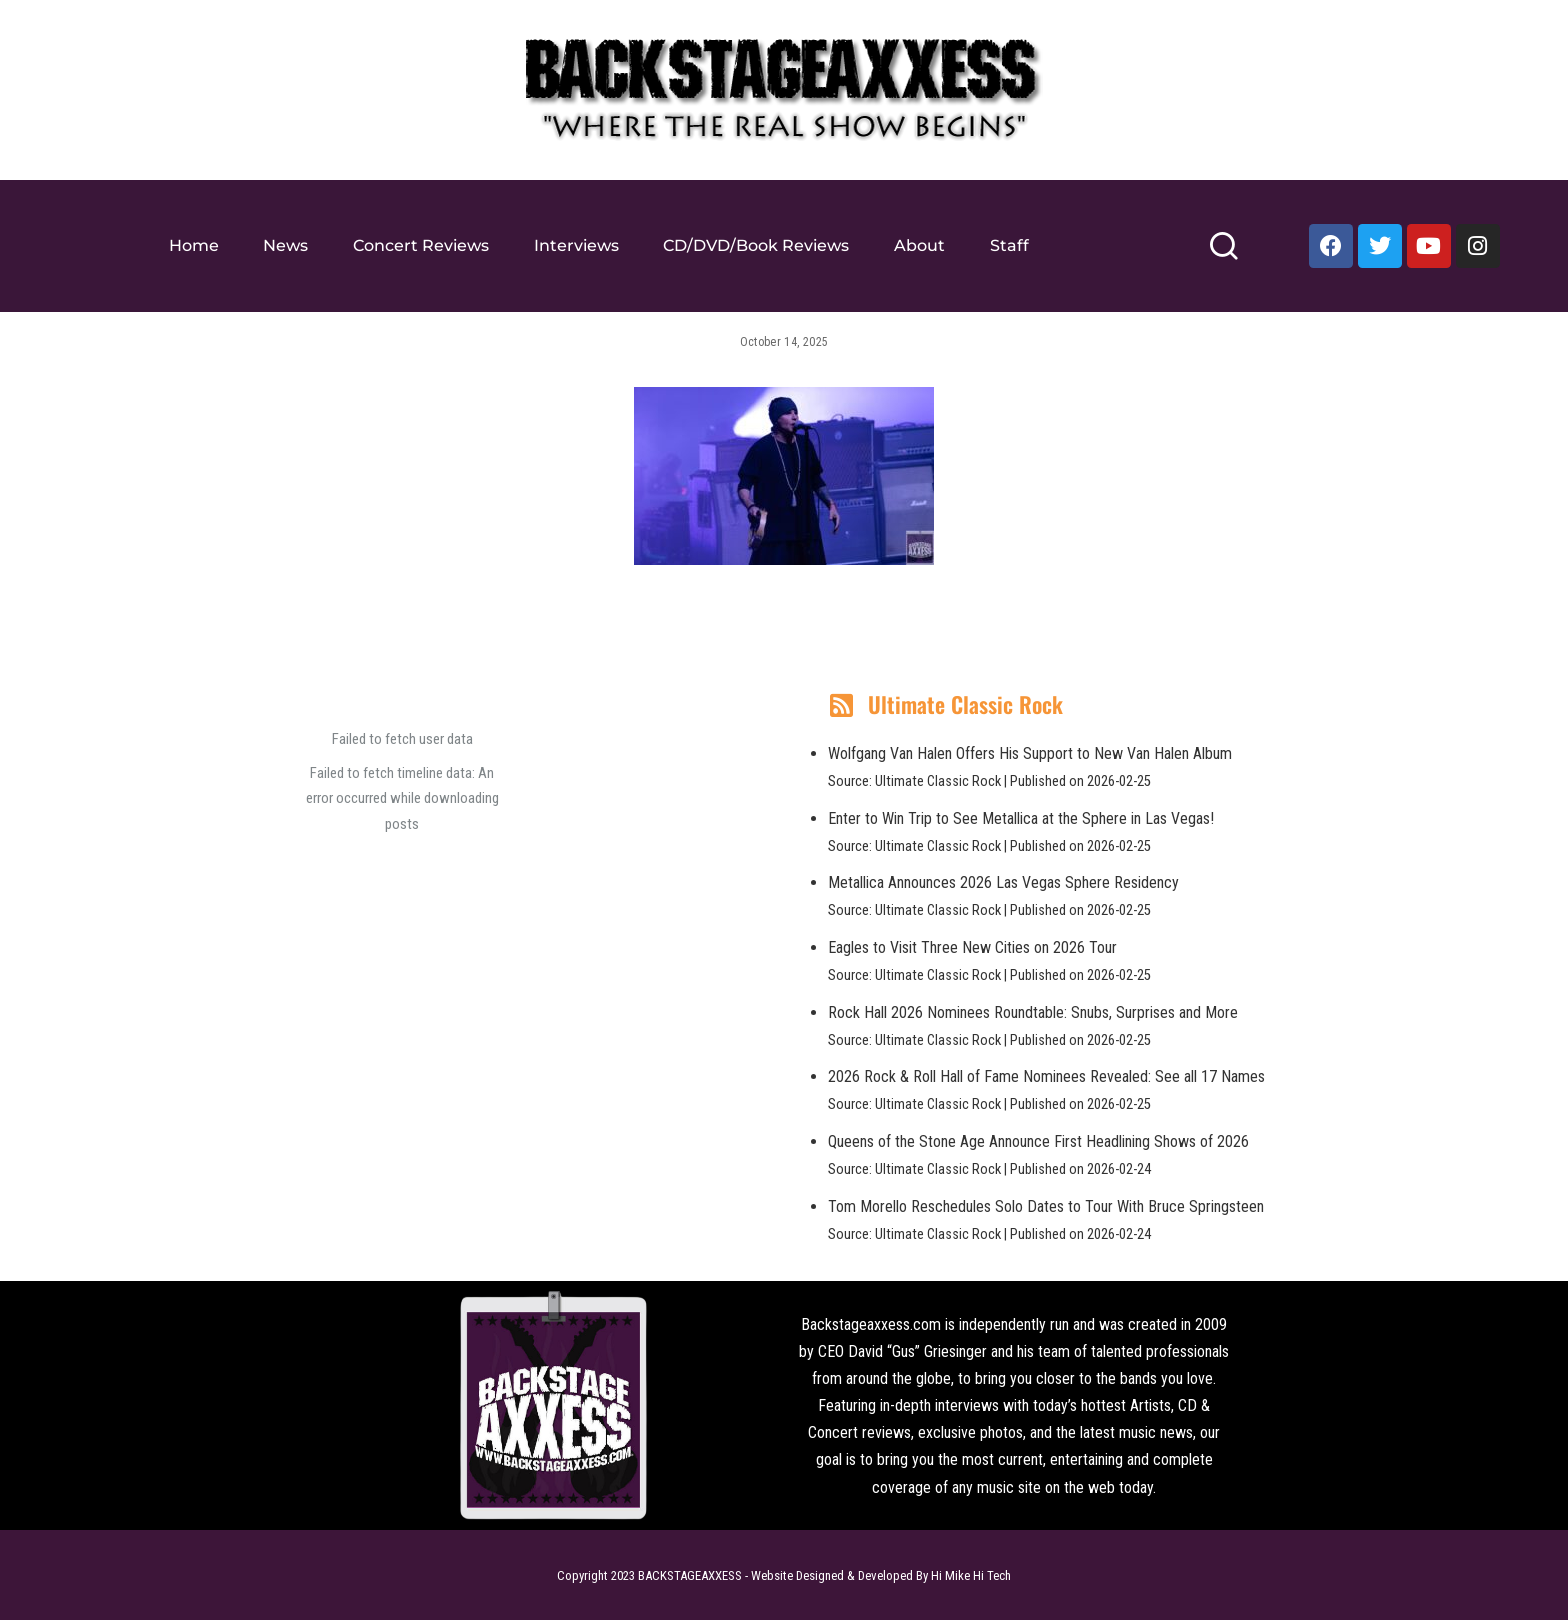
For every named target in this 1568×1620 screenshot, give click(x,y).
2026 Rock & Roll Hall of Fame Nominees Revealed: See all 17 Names (1046, 1076)
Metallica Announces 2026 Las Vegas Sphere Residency (1003, 882)
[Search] (1223, 254)
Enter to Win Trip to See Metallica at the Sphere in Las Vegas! (1021, 818)
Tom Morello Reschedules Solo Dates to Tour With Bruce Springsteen (1046, 1206)
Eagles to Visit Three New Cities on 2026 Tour (972, 947)
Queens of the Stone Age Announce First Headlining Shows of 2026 (1038, 1141)
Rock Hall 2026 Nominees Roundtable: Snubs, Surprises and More (1033, 1012)
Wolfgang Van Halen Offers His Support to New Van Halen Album (1030, 753)
